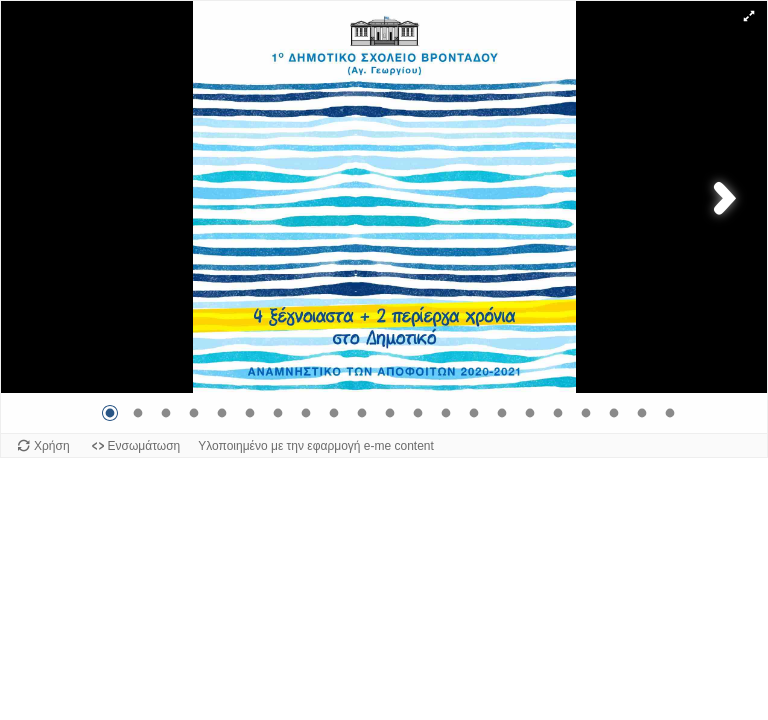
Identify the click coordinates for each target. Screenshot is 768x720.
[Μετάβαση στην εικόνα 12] (418, 413)
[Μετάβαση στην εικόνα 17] (558, 413)
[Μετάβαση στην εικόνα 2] (138, 413)
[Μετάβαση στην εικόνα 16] (530, 413)
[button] (749, 15)
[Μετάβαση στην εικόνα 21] (670, 413)
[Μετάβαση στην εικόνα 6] (250, 413)
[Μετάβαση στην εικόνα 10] (362, 413)
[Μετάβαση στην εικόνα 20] (642, 413)
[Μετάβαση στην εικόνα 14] (474, 413)
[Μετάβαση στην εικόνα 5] (222, 413)
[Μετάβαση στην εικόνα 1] (110, 413)
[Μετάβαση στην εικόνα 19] (614, 413)
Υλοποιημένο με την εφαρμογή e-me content (316, 446)
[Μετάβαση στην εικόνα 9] (334, 413)
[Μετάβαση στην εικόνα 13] (446, 413)
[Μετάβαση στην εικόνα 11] (390, 413)
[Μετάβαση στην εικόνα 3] (166, 413)
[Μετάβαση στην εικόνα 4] (194, 413)
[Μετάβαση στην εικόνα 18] (586, 413)
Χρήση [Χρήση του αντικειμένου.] (52, 446)
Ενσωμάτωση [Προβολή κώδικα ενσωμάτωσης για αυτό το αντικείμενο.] (144, 446)
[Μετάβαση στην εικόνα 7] (278, 413)
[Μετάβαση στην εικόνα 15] (502, 413)
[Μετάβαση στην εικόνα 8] (306, 413)
